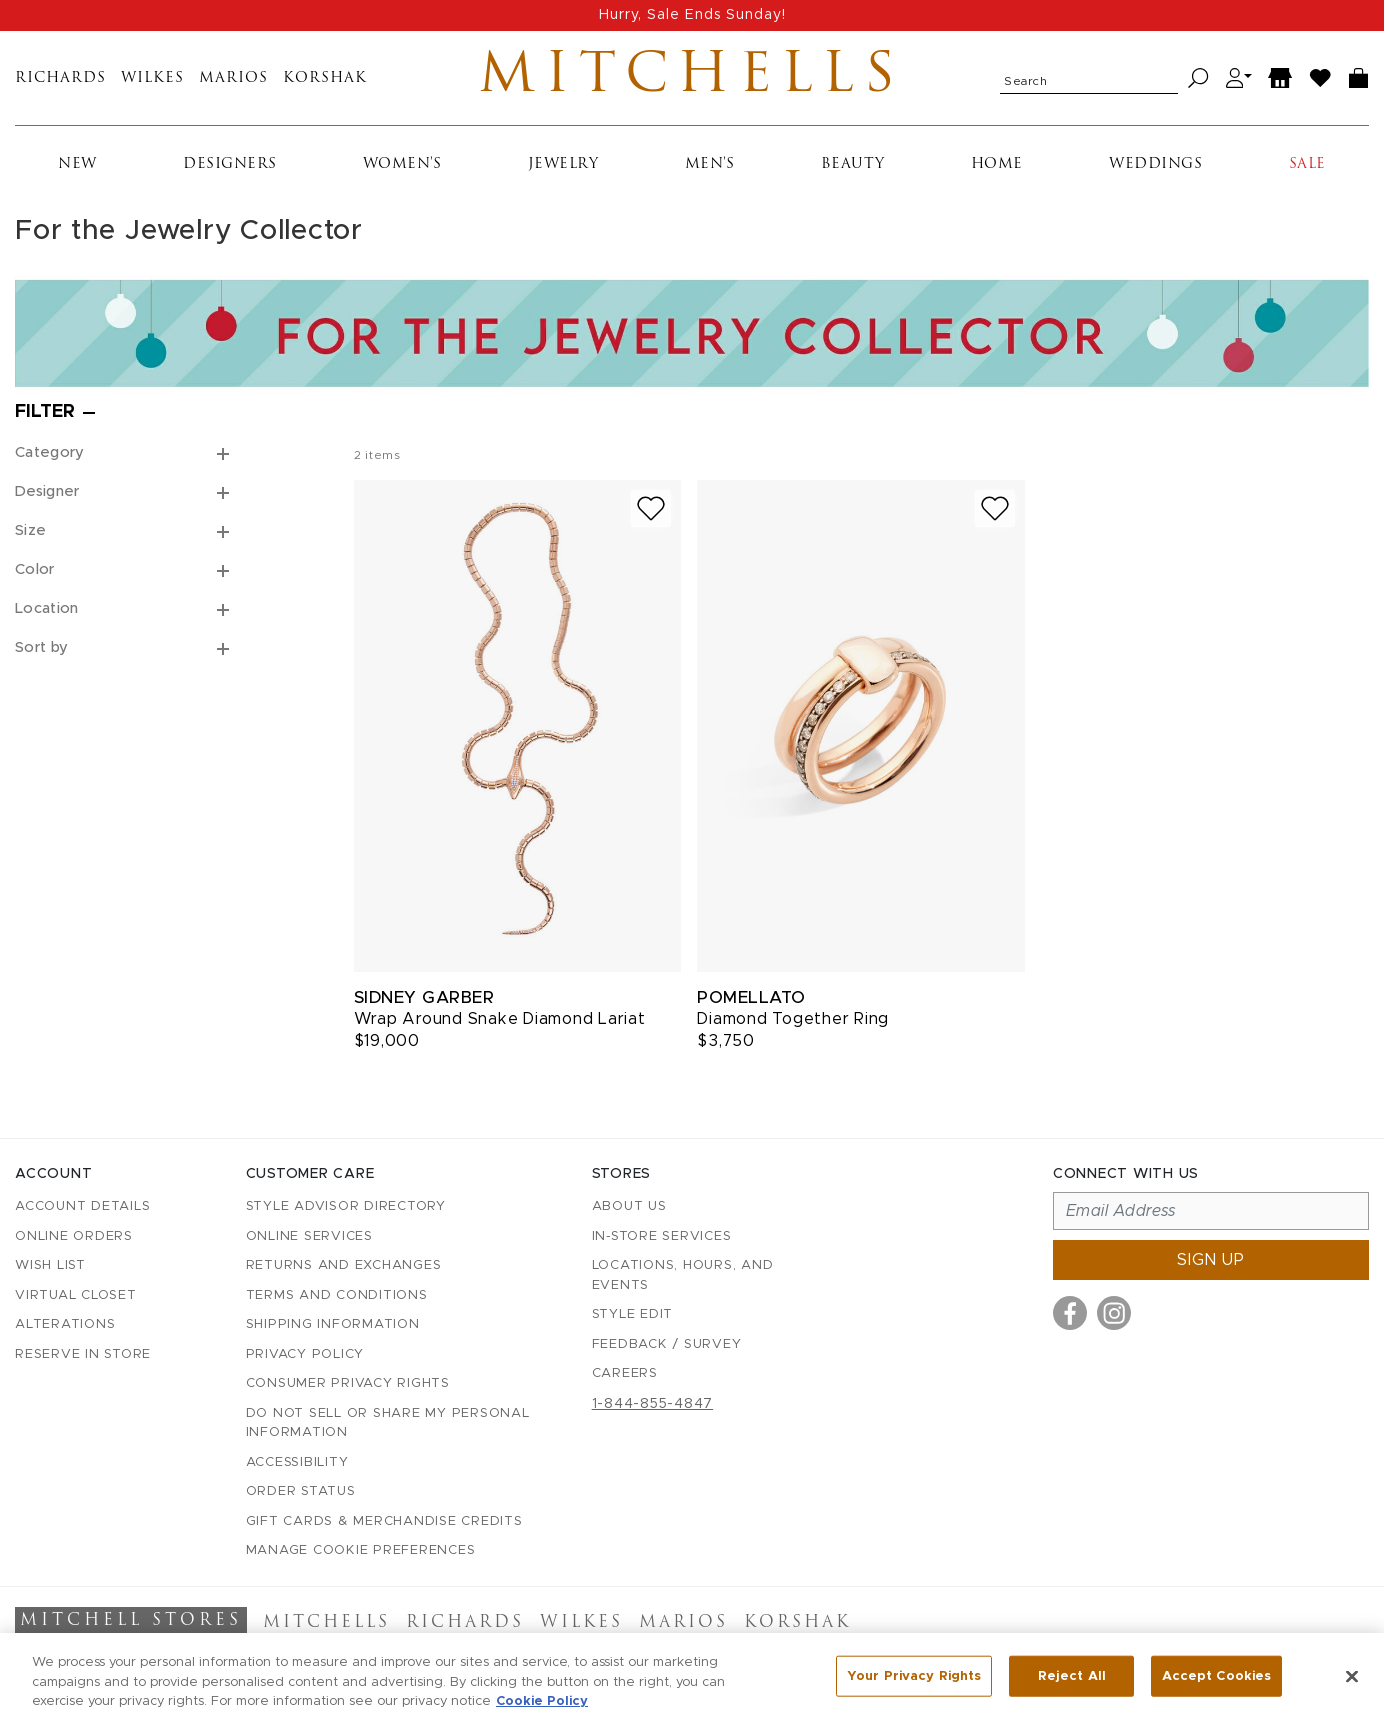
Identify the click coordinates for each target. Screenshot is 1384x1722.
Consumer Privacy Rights (348, 1383)
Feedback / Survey (667, 1344)
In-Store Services (662, 1236)
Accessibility (297, 1462)
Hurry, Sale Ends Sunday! (692, 15)
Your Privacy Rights (914, 1678)
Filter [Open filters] (45, 412)
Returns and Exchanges (344, 1265)
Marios (233, 78)
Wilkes (152, 78)
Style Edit (633, 1314)
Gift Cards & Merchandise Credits (384, 1521)
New (77, 164)
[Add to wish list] (651, 508)
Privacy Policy (305, 1354)
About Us (629, 1206)
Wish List (50, 1265)
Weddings (1155, 164)
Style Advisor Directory (346, 1206)
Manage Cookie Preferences (361, 1550)
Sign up (1211, 1260)
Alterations (65, 1324)
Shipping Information (333, 1324)
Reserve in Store (83, 1354)
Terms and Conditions (337, 1295)
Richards (60, 78)
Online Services (309, 1236)
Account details (82, 1206)
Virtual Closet (76, 1295)
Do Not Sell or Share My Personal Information (388, 1423)
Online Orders (74, 1236)
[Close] (1352, 1678)
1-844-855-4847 (653, 1404)
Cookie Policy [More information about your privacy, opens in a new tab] (542, 1704)
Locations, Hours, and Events (683, 1275)
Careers (625, 1373)
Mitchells (691, 78)
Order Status (301, 1491)
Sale (1307, 164)
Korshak (325, 78)
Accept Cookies (1216, 1678)
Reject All (1072, 1678)
